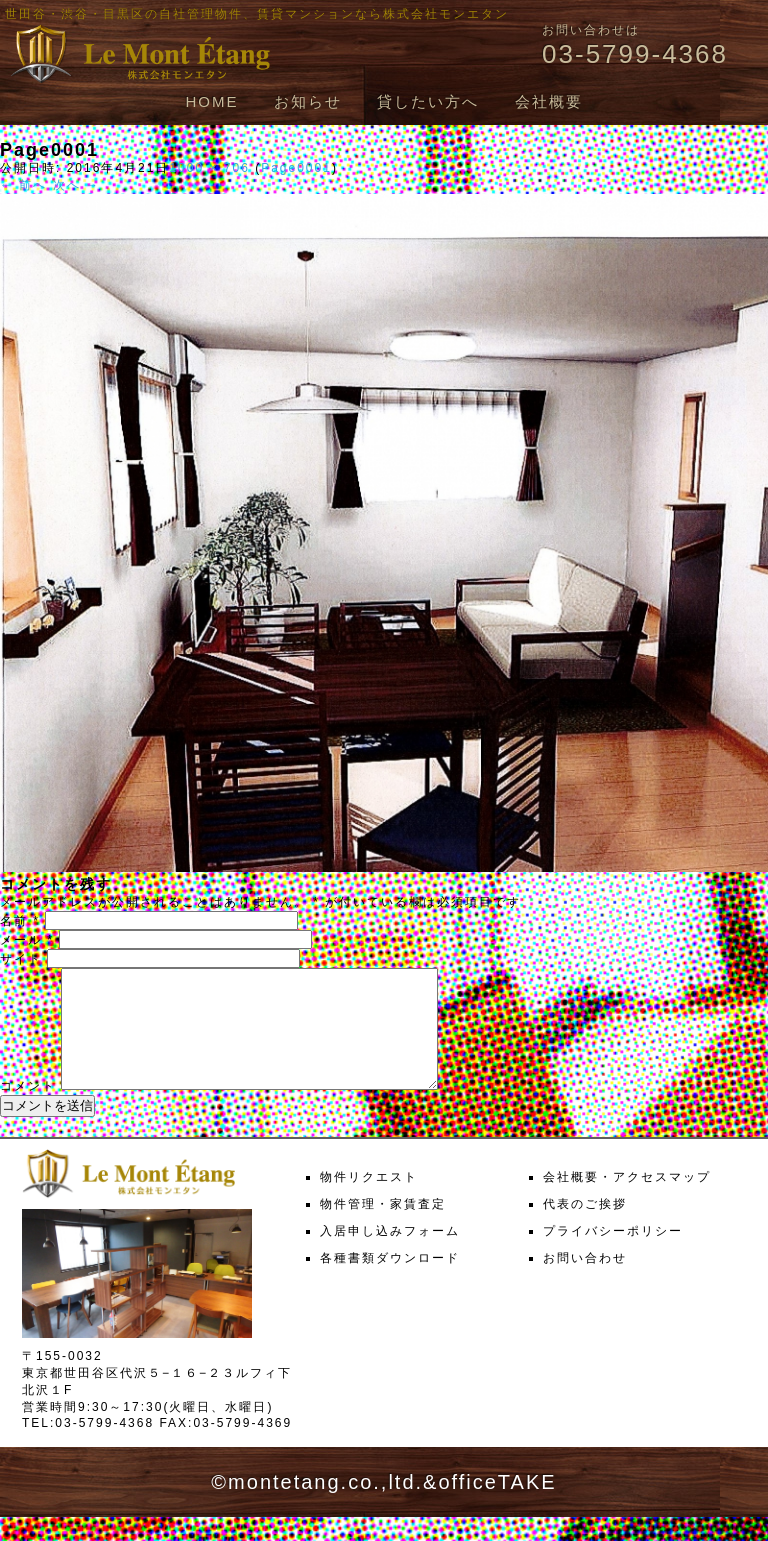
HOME (211, 101)
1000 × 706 (209, 168)
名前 (20, 921)
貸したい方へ (428, 101)
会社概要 (549, 101)
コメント (28, 1110)
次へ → (76, 185)
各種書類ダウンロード (390, 1282)
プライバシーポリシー (613, 1255)
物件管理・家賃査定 (383, 1228)
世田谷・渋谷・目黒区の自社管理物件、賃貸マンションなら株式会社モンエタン (257, 14)
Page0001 (296, 168)
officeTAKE (497, 1506)
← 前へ (23, 185)
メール (27, 940)
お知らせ (308, 101)
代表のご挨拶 (585, 1228)
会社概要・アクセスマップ (627, 1201)
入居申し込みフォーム (390, 1255)
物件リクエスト (369, 1201)
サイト (21, 959)
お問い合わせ (585, 1282)
